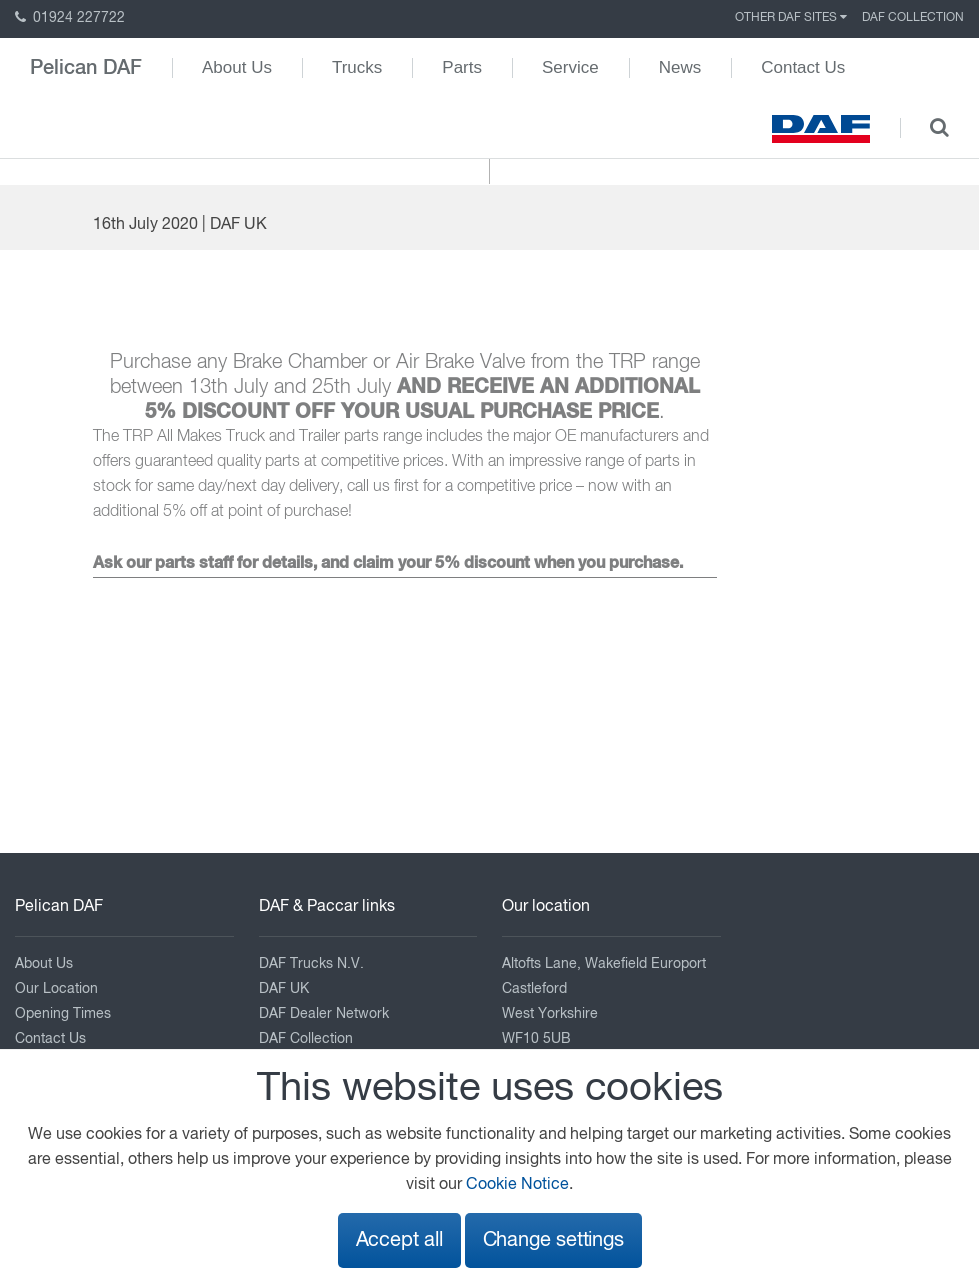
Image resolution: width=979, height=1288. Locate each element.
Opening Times (63, 1014)
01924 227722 (70, 18)
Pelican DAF (86, 68)
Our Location (56, 989)
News (680, 67)
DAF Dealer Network (324, 1014)
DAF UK (284, 989)
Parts (462, 67)
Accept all (399, 1240)
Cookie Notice (517, 1185)
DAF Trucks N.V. (311, 964)
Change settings (553, 1240)
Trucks (357, 67)
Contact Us (803, 67)
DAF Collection (913, 18)
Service (570, 67)
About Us (237, 67)
